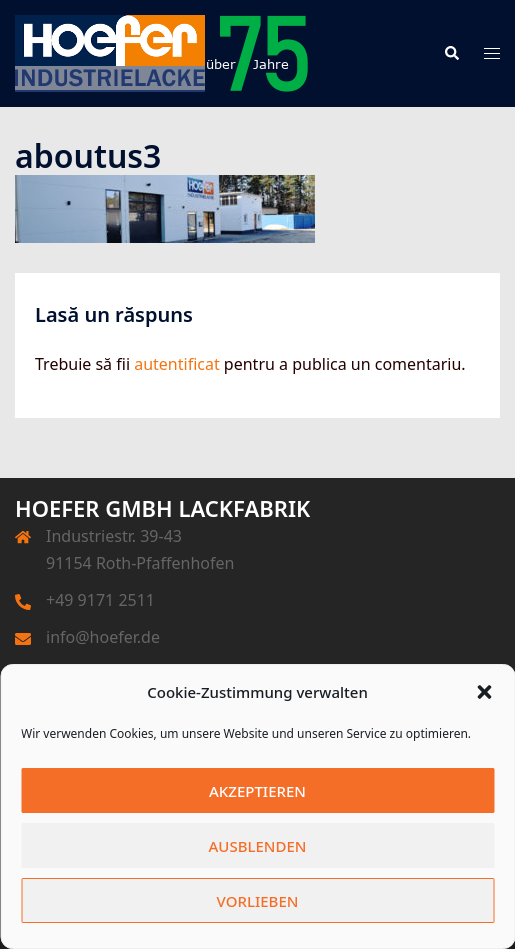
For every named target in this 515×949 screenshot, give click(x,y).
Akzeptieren (257, 791)
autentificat (177, 364)
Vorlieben (258, 901)
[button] (484, 692)
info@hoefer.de (103, 637)
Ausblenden (258, 846)
